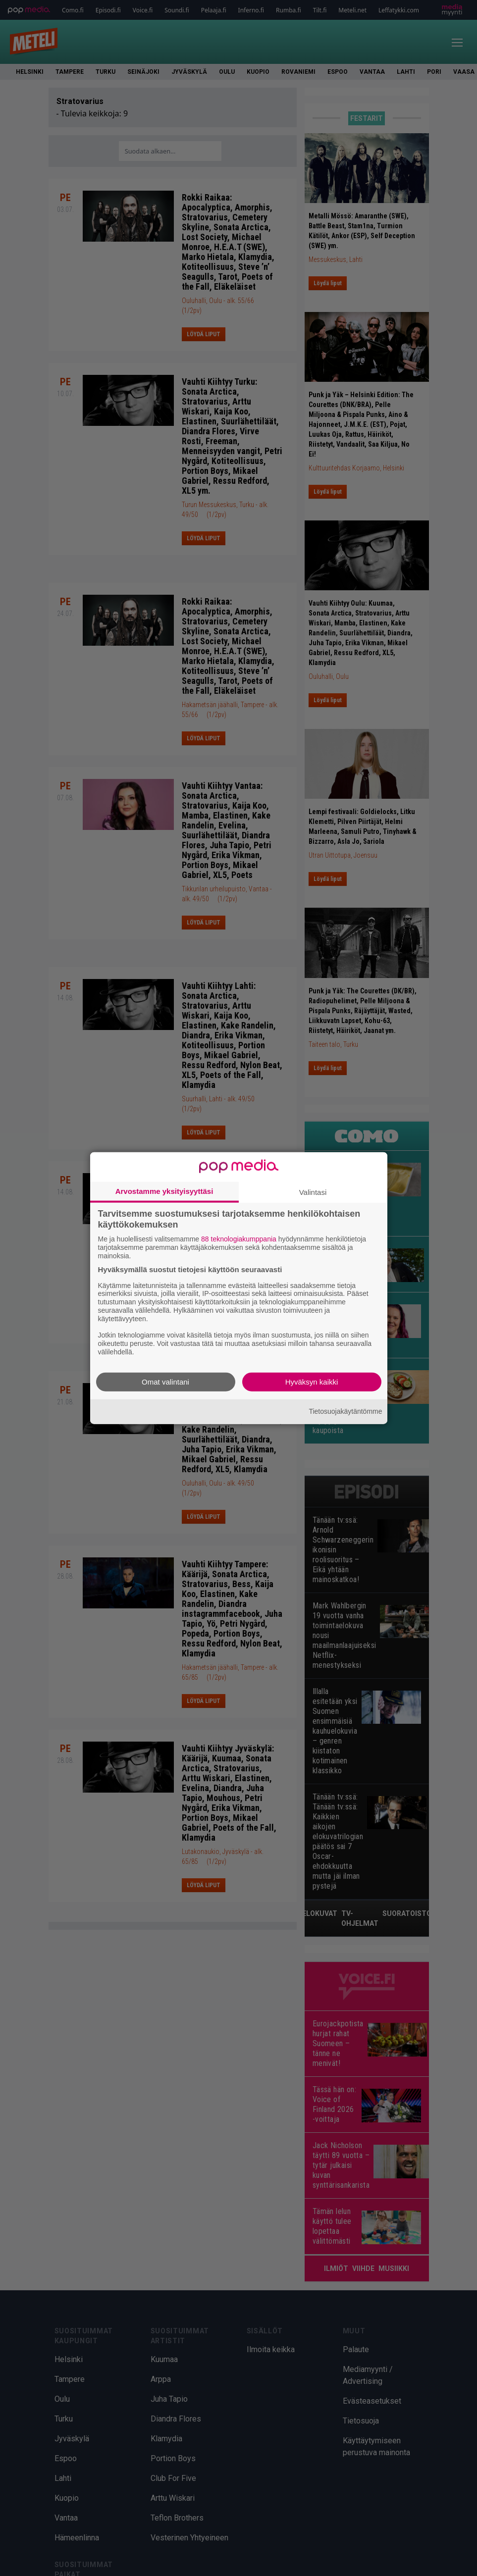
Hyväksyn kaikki (311, 1381)
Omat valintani (165, 1381)
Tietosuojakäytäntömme (345, 1411)
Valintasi (313, 1192)
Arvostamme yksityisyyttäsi (164, 1191)
